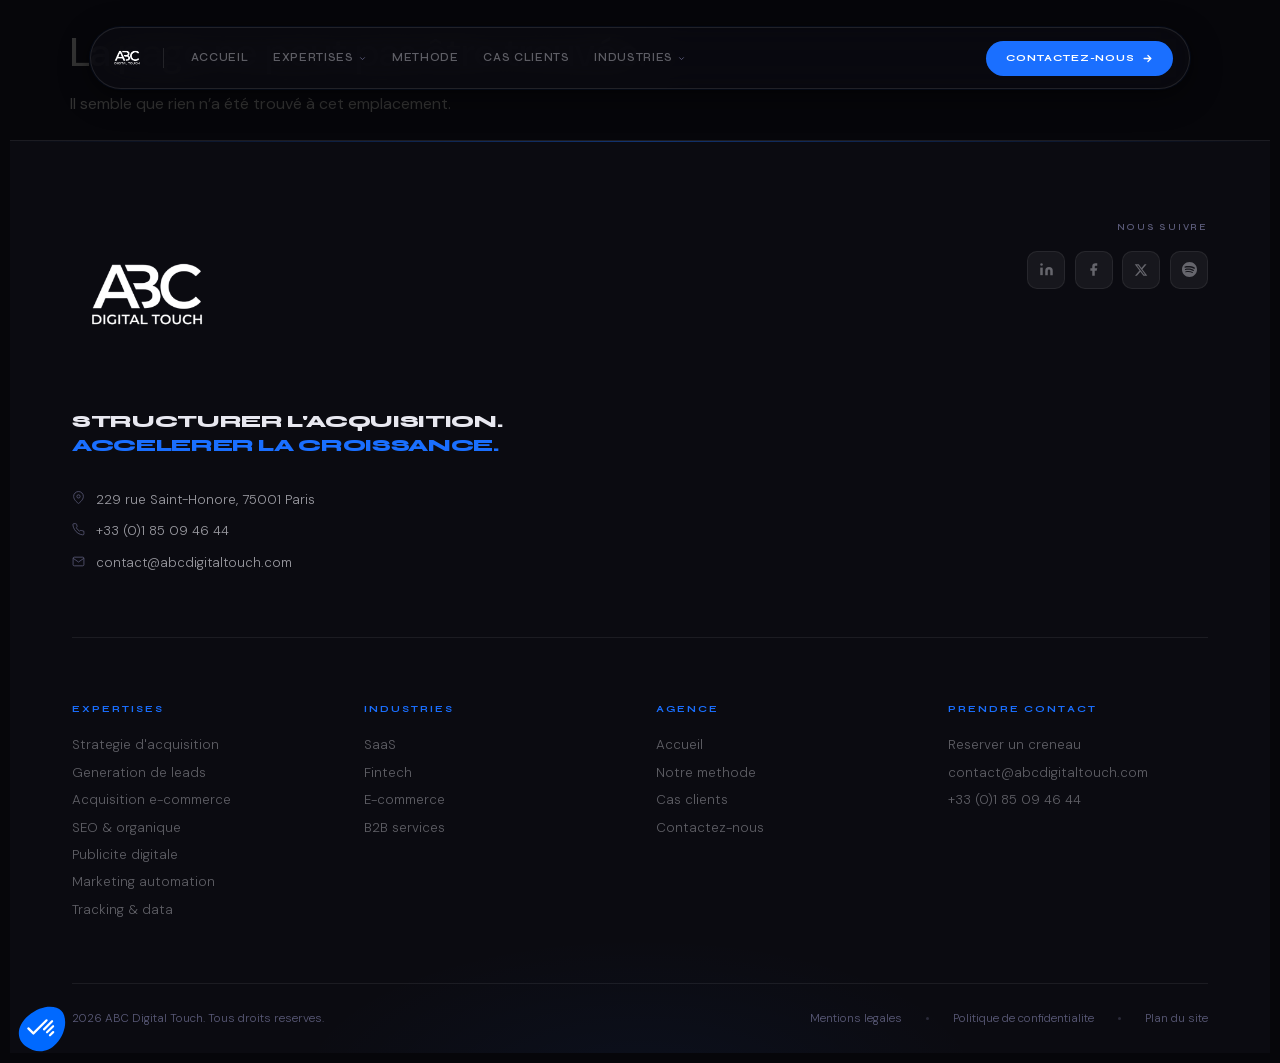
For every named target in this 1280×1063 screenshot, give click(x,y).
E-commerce (404, 799)
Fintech (388, 772)
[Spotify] (1189, 270)
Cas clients (526, 58)
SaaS (380, 744)
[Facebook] (1094, 270)
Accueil (220, 58)
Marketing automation (143, 881)
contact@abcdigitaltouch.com (194, 562)
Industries (640, 58)
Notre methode (706, 772)
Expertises (320, 58)
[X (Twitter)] (1141, 270)
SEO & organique (126, 827)
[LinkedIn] (1046, 270)
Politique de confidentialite (1023, 1018)
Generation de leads (139, 772)
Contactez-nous (1079, 58)
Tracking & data (122, 909)
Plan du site (1176, 1018)
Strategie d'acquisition (145, 744)
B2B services (404, 827)
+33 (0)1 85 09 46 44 (162, 530)
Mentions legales (856, 1018)
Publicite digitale (125, 854)
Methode (425, 58)
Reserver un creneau (1014, 744)
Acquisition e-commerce (151, 799)
